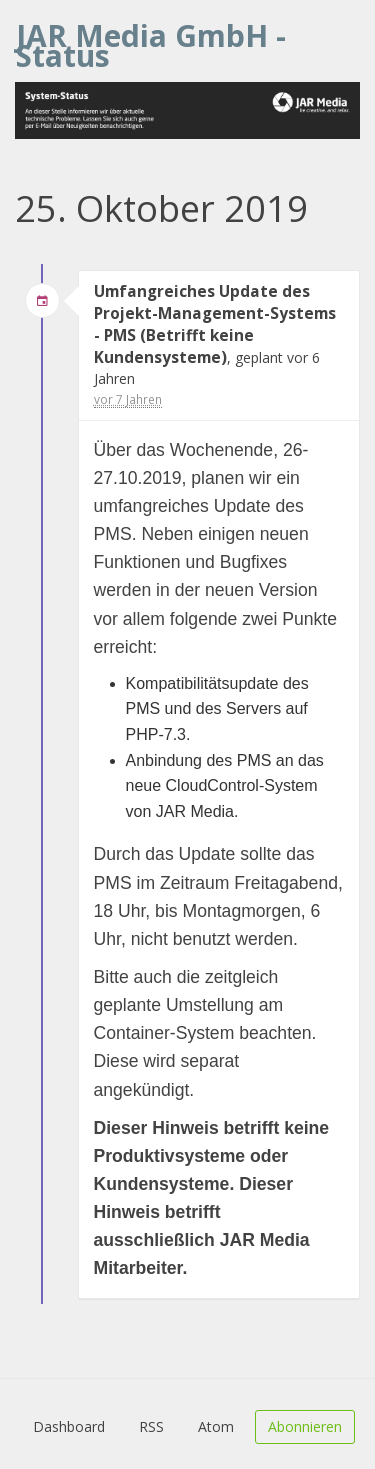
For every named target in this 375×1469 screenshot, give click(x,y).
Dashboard (69, 1426)
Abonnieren (305, 1426)
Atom (216, 1426)
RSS (151, 1426)
